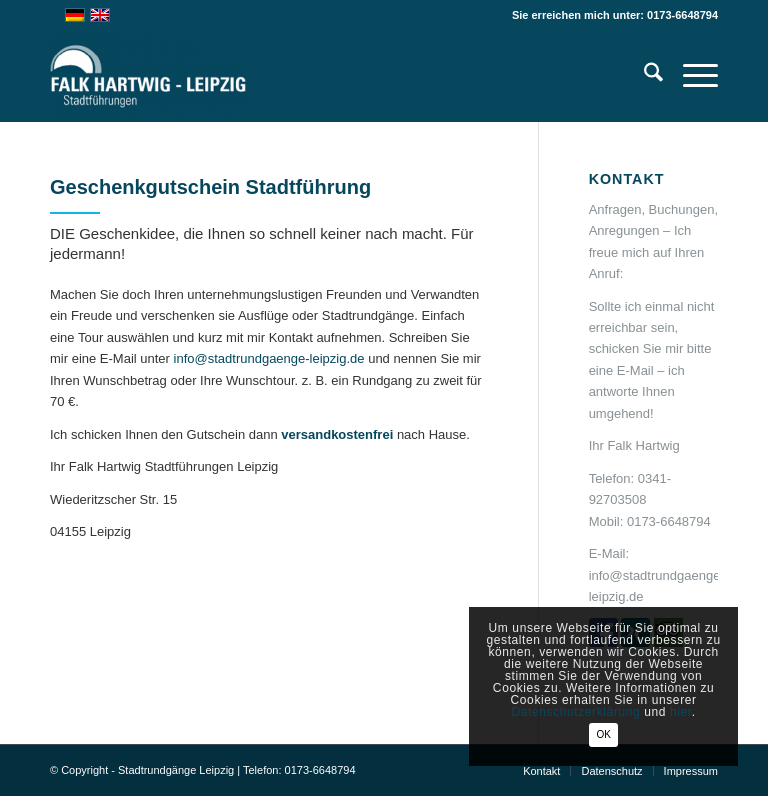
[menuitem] (643, 76)
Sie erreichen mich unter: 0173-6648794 (615, 15)
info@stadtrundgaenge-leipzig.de (269, 358)
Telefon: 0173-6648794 (299, 770)
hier (681, 712)
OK (603, 734)
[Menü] (690, 76)
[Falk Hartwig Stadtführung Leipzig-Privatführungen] (148, 76)
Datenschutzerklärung (576, 712)
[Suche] (643, 76)
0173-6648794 (669, 521)
